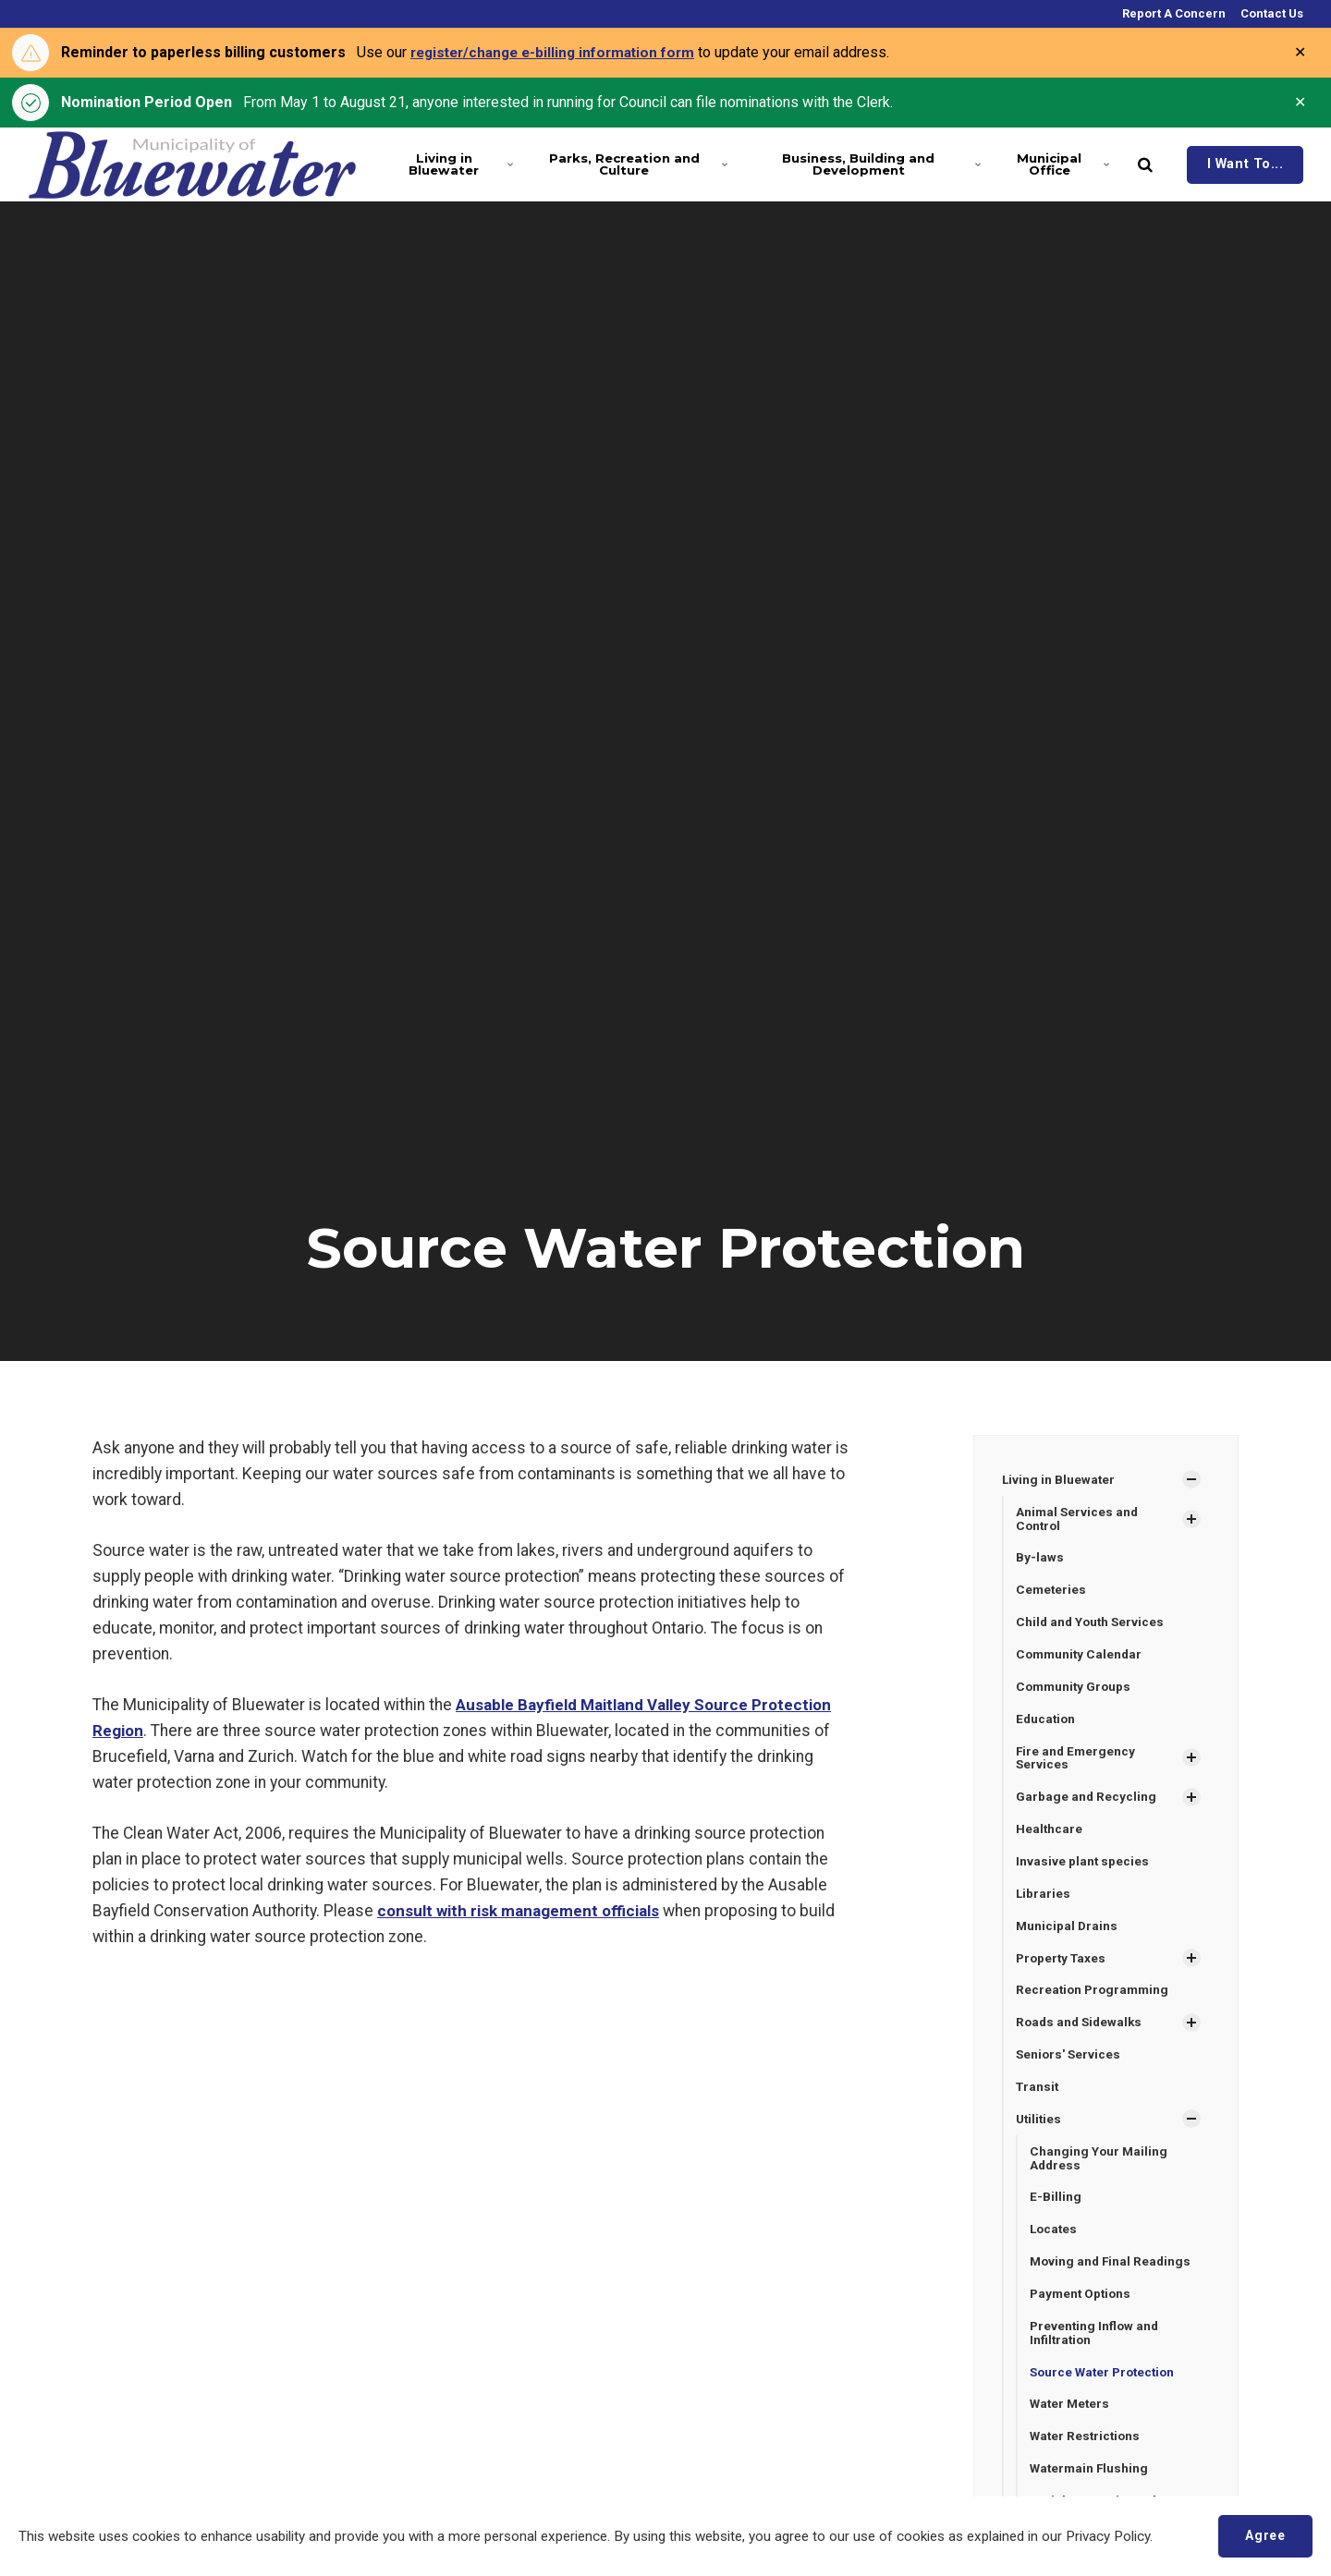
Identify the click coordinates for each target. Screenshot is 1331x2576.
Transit (1038, 2095)
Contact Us (1270, 13)
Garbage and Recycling (1086, 1801)
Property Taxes (1063, 1965)
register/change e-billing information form (560, 52)
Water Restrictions (1087, 2451)
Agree (1263, 2535)
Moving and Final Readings (1112, 2273)
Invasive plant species (1083, 1867)
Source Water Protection (1106, 2385)
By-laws (1040, 1558)
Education (1047, 1722)
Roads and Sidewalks (1081, 2030)
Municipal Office (1061, 164)
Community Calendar (1081, 1656)
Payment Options (1082, 2306)
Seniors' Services (1069, 2063)
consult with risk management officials (522, 1911)
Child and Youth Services (1092, 1624)
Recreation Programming (1095, 1997)
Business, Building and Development (875, 164)
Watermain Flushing (1091, 2483)
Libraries (1043, 1899)
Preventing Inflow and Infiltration (1096, 2346)
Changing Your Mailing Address (1099, 2168)
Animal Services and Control (1078, 1518)
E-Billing (1055, 2208)
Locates (1055, 2240)
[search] (1145, 164)
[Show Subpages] (1191, 1479)
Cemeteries (1052, 1591)
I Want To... (1245, 164)
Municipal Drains (1067, 1932)
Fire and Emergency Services (1077, 1761)
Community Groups (1075, 1689)
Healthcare (1049, 1834)
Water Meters (1071, 2419)
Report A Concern (1172, 13)
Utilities (1040, 2128)
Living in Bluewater (458, 164)
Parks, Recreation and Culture (632, 164)
